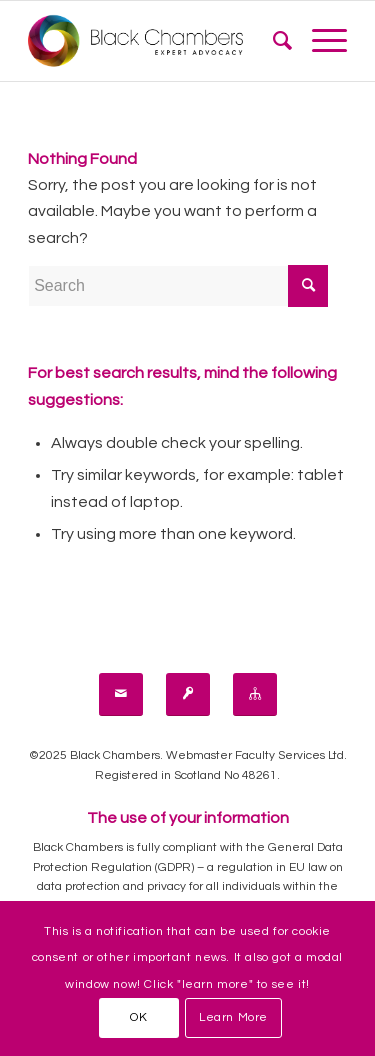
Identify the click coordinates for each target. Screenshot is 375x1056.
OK (138, 1017)
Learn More (233, 1017)
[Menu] (319, 41)
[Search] (272, 41)
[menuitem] (272, 41)
